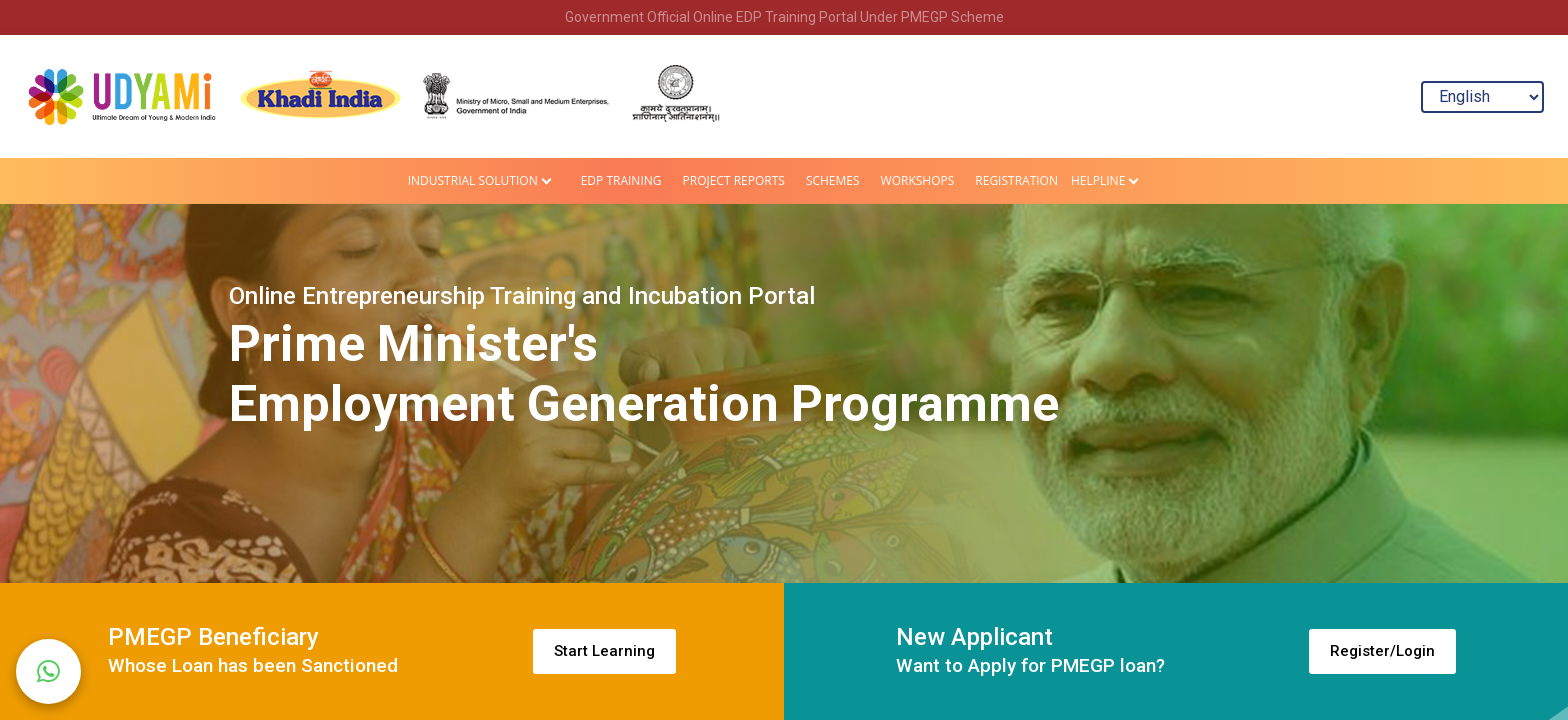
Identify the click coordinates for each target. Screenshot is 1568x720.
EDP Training (621, 180)
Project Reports (734, 180)
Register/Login (1382, 651)
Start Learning (604, 651)
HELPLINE (1098, 180)
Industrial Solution (473, 180)
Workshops (918, 180)
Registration (1016, 180)
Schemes (833, 180)
